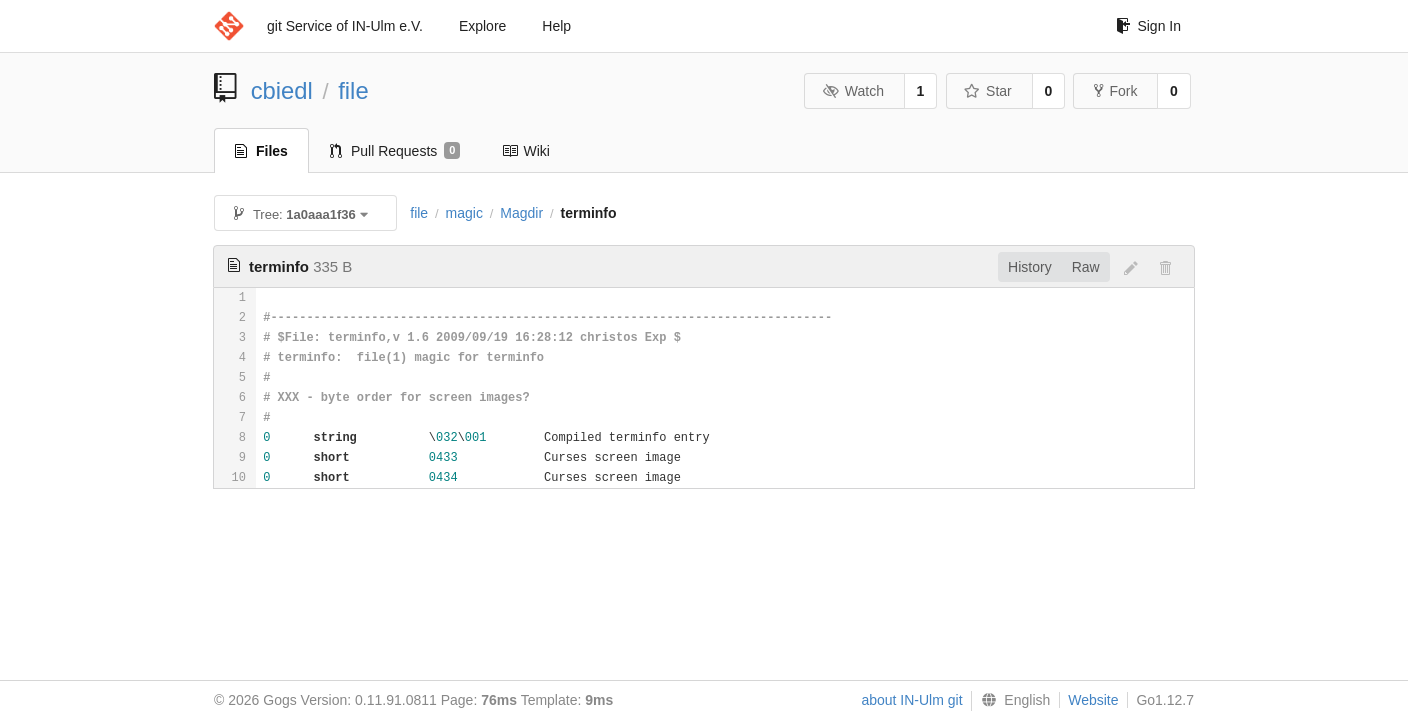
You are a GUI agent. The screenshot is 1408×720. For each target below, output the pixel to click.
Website (1093, 700)
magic (464, 213)
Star (988, 91)
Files (261, 151)
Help (556, 26)
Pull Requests (395, 151)
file (353, 90)
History (1030, 267)
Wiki (525, 151)
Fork (1115, 91)
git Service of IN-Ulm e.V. (345, 26)
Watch (853, 91)
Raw (1086, 267)
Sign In (1148, 26)
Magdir (521, 213)
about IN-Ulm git (911, 700)
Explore (482, 26)
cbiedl (282, 90)
